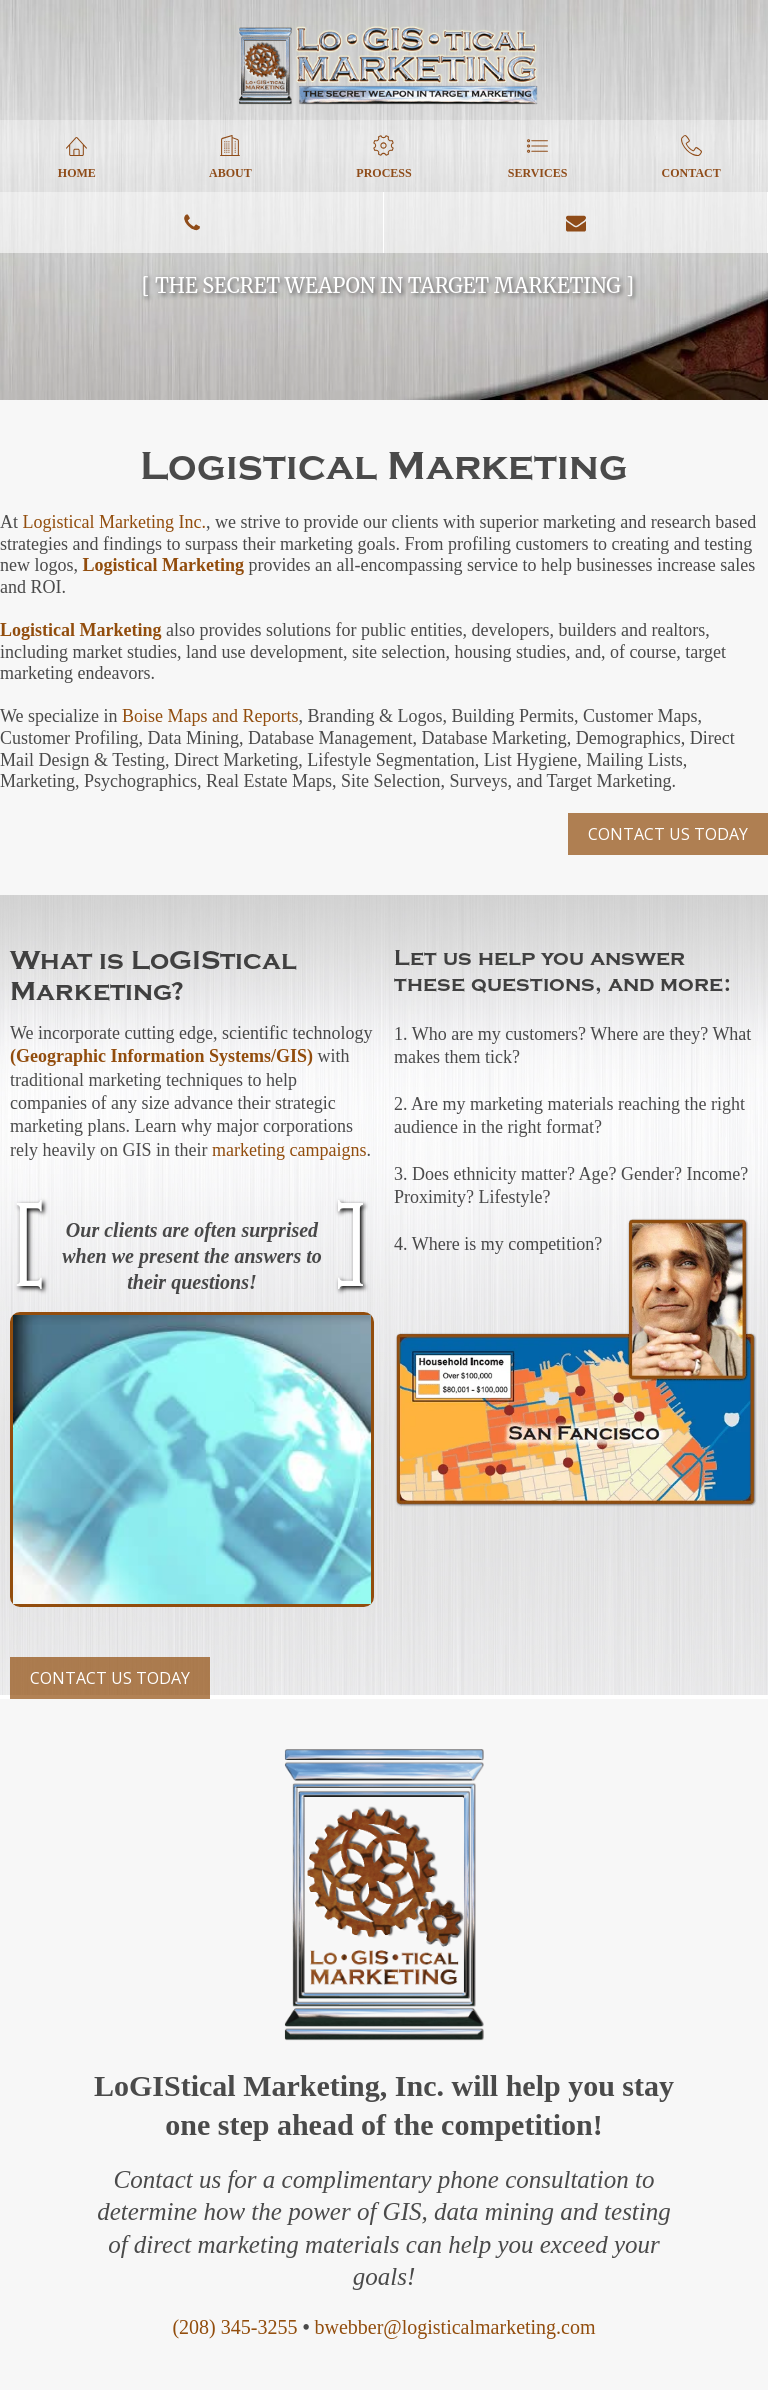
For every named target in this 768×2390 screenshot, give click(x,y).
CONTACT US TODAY (668, 834)
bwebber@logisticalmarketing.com (454, 2327)
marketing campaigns (289, 1150)
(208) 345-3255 (234, 2327)
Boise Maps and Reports (210, 716)
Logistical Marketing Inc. (114, 522)
